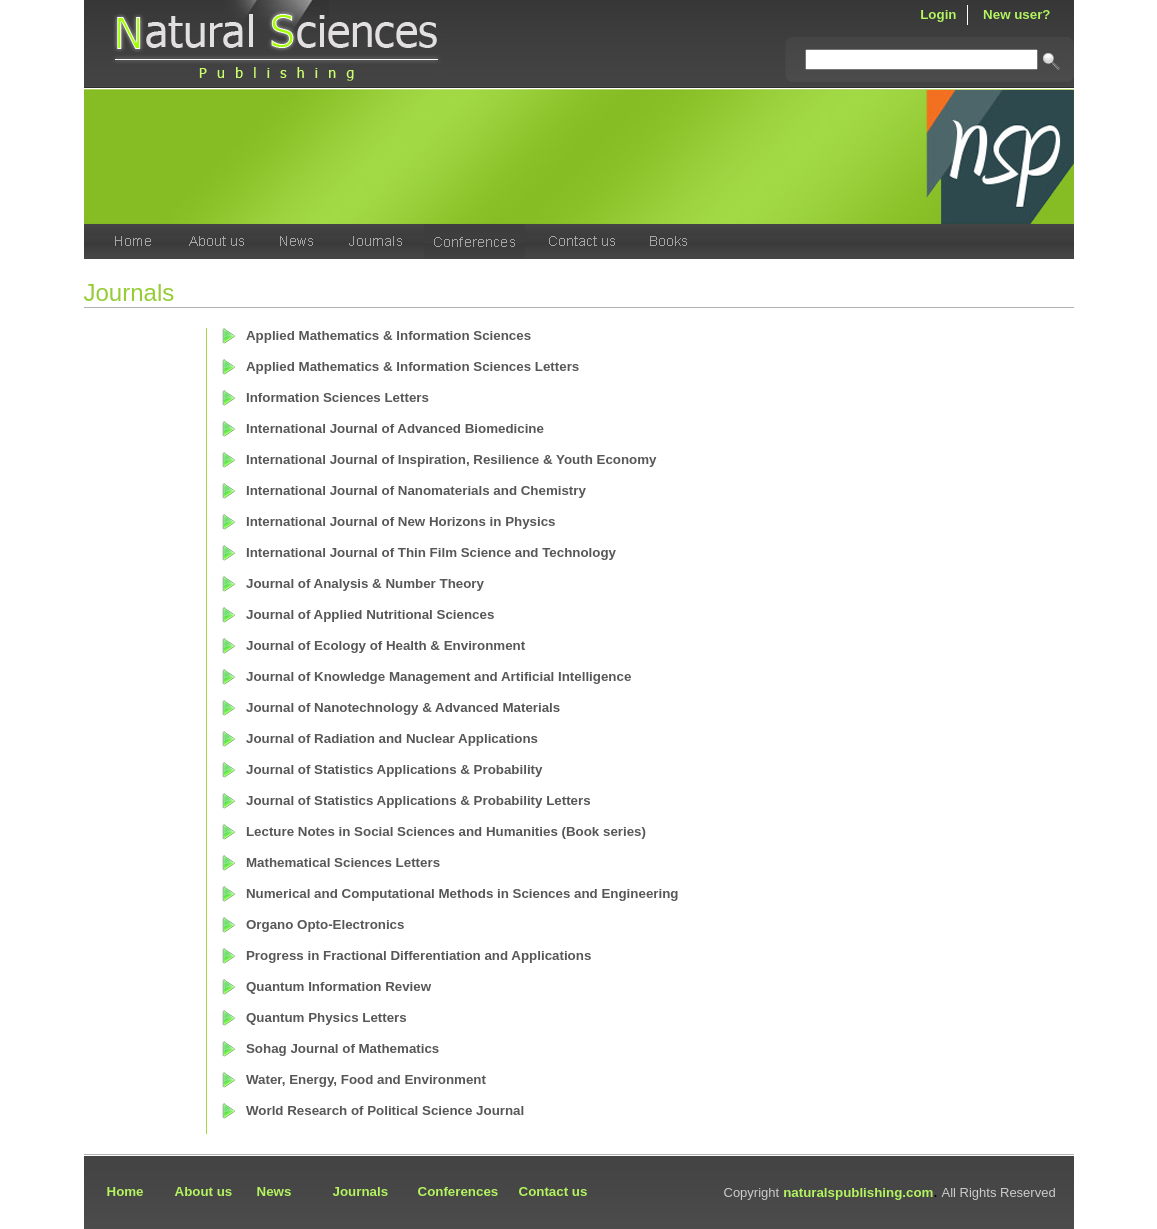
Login (938, 14)
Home (125, 1191)
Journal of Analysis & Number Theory (365, 583)
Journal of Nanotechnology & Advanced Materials (403, 707)
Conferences (458, 1191)
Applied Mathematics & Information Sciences (388, 335)
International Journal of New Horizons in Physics (401, 521)
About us (204, 1191)
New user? (1016, 14)
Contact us (553, 1191)
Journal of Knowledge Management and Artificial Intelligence (438, 676)
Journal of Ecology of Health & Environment (385, 645)
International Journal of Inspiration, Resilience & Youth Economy (451, 459)
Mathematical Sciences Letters (343, 862)
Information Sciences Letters (337, 397)
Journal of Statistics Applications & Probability (394, 769)
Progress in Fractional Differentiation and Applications (418, 955)
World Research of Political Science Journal (385, 1110)
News (274, 1191)
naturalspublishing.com (858, 1192)
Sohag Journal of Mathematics (342, 1048)
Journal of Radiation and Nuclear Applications (392, 738)
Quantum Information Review (338, 986)
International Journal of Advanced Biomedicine (395, 428)
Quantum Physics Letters (326, 1017)
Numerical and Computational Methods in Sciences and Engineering (462, 893)
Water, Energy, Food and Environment (366, 1079)
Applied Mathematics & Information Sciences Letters (412, 366)
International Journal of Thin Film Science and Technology (431, 552)
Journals (361, 1191)
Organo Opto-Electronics (325, 924)
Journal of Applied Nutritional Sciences (370, 614)
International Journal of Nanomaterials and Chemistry (416, 490)
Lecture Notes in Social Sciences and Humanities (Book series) (446, 831)
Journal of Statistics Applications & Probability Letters (418, 800)
